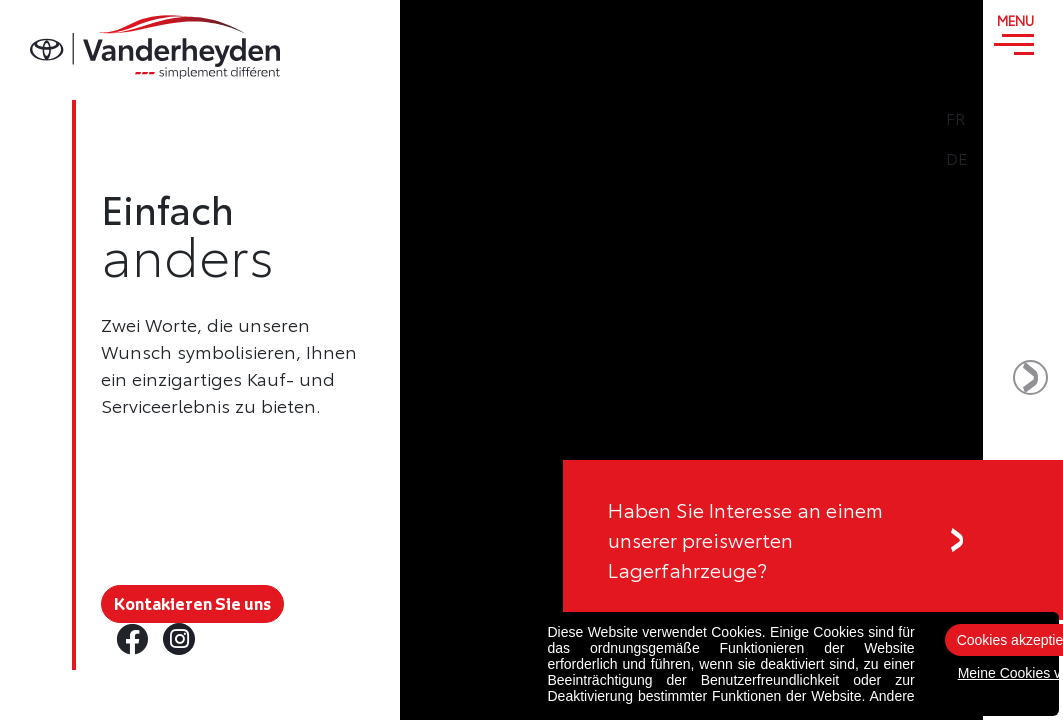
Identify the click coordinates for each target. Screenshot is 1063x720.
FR (1014, 118)
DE (1014, 158)
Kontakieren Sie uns (192, 604)
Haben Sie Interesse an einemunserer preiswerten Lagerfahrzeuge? (745, 539)
